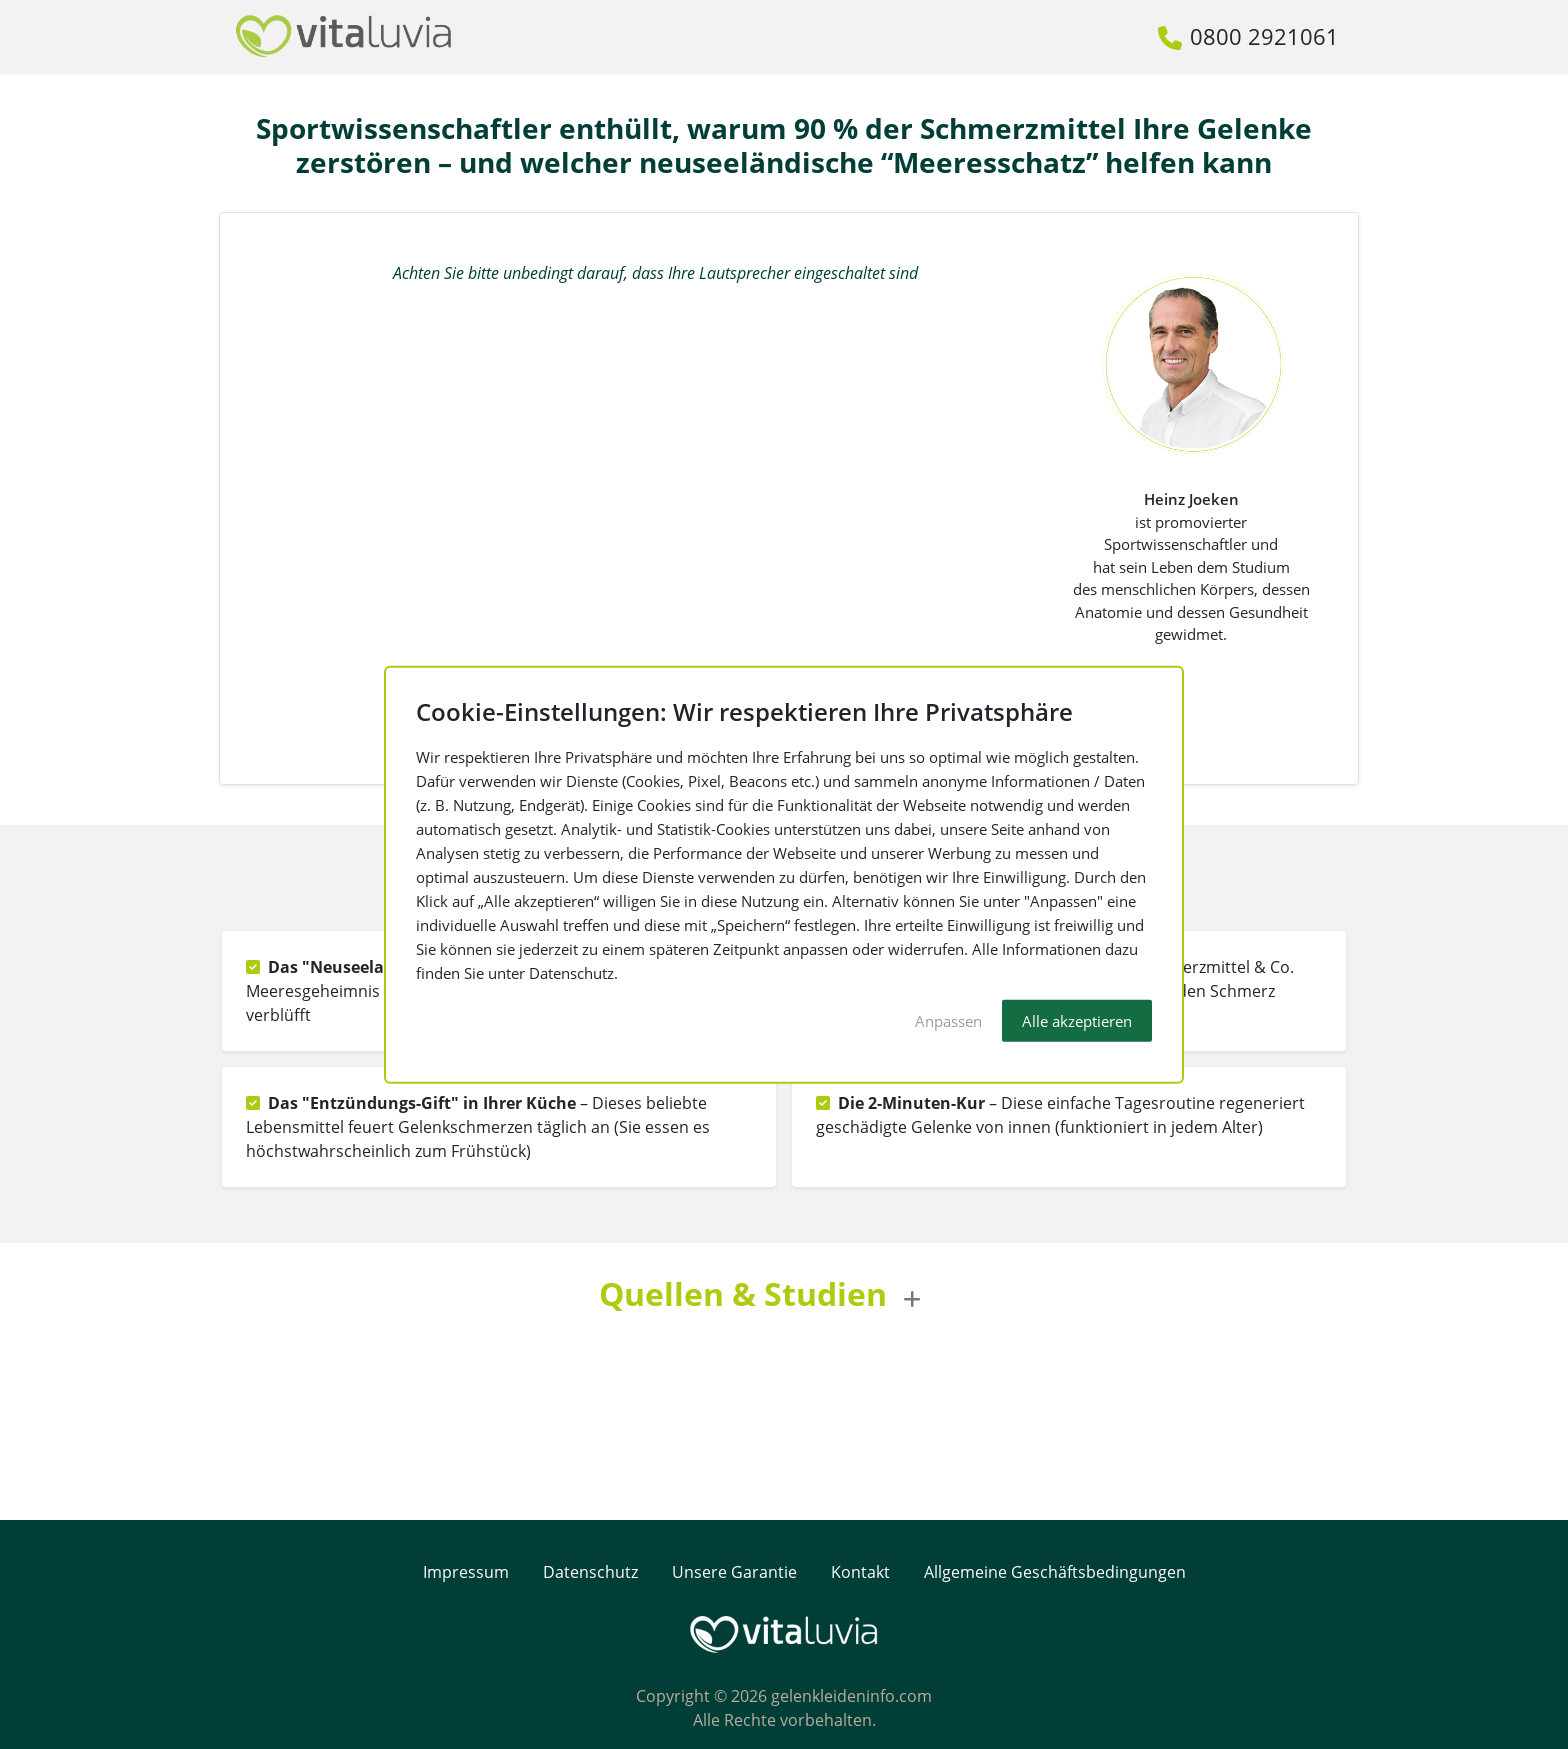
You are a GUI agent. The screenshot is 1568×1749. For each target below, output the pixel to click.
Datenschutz (590, 1572)
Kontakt (860, 1572)
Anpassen (948, 1020)
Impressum (466, 1572)
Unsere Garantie (736, 1572)
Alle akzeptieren (1077, 1020)
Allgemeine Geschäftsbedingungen (1055, 1572)
